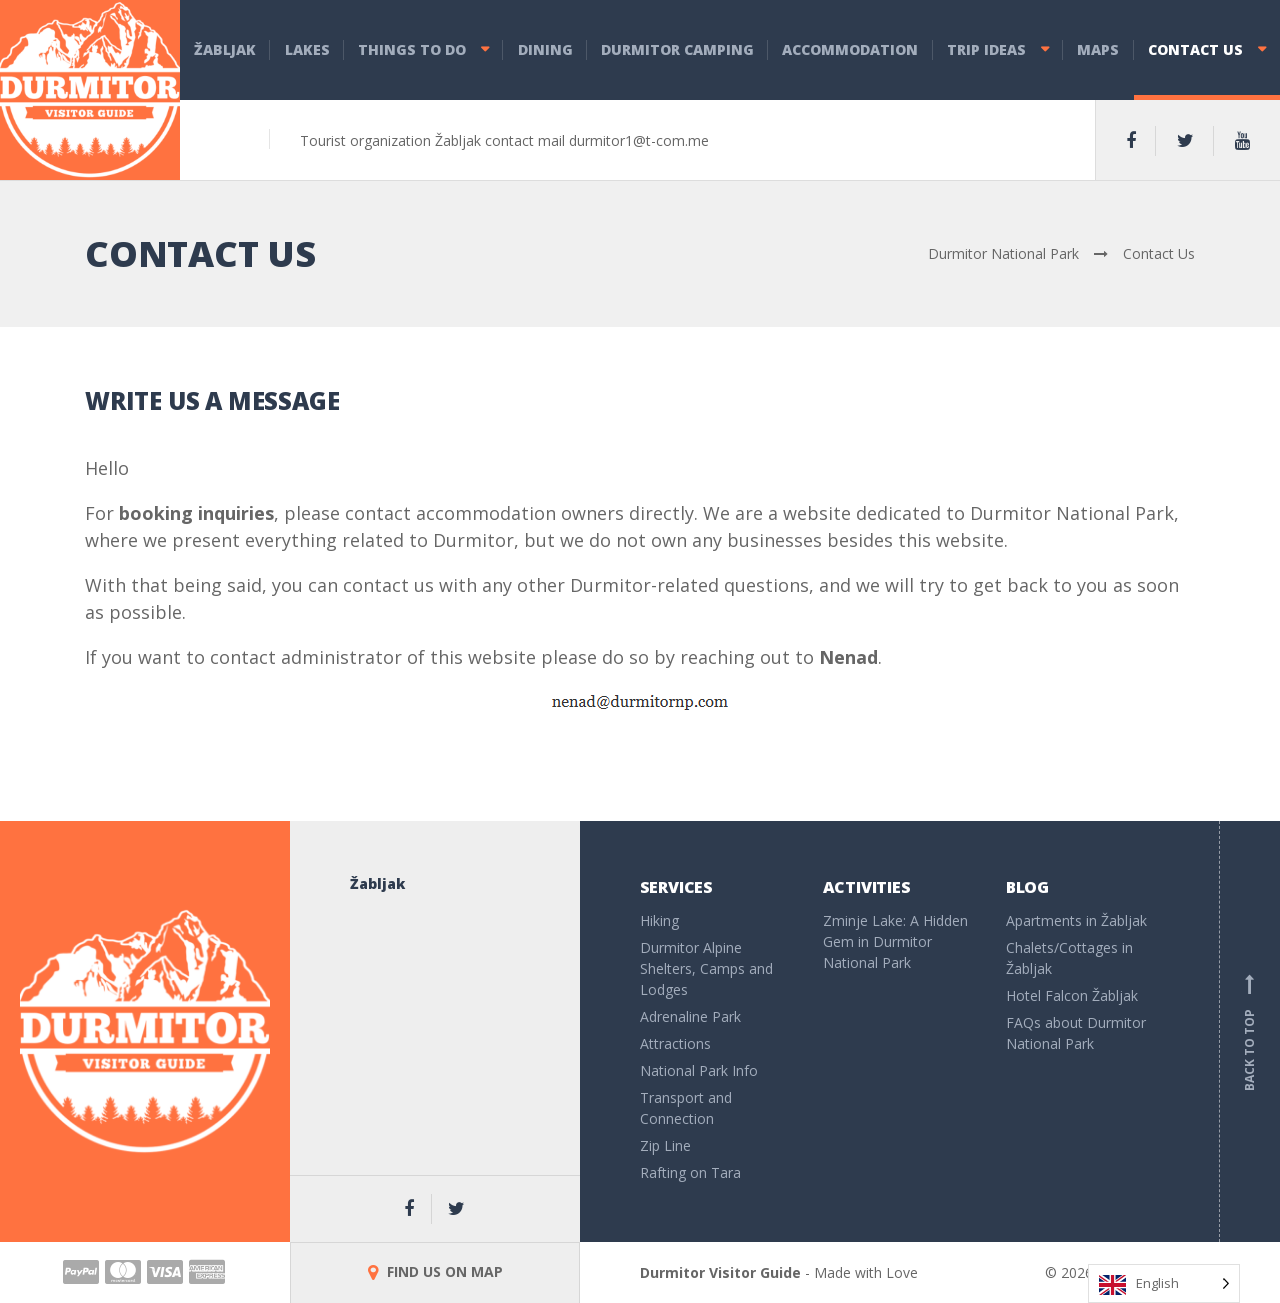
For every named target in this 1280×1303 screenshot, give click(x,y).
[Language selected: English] (1164, 1283)
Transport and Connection (686, 1108)
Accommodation (850, 49)
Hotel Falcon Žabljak (1072, 995)
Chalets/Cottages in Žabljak (1069, 958)
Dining (545, 49)
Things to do (412, 49)
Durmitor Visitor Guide (720, 1272)
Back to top (1250, 1032)
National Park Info (699, 1070)
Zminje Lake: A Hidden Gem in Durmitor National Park (895, 941)
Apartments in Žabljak (1076, 920)
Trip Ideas (986, 49)
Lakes (307, 49)
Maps (1098, 49)
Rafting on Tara (690, 1172)
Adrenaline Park (690, 1016)
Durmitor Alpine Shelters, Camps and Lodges (706, 968)
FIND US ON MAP (435, 1271)
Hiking (659, 920)
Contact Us (1195, 49)
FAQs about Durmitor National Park (1076, 1033)
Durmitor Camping (677, 49)
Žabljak (225, 49)
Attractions (675, 1043)
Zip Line (665, 1145)
